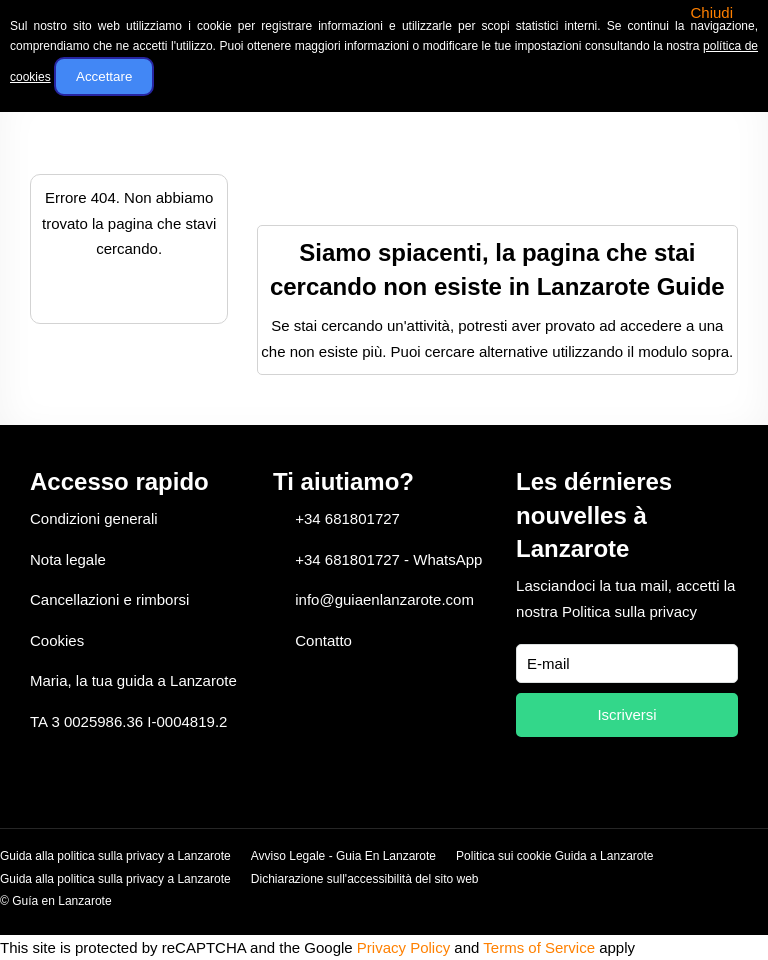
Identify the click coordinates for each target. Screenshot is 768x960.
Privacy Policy (403, 947)
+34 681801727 (347, 518)
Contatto (323, 640)
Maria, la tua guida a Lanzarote (133, 680)
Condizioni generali (94, 518)
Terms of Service (539, 947)
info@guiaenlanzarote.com (384, 599)
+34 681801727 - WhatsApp (388, 559)
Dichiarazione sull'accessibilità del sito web (365, 879)
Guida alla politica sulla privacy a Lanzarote (115, 856)
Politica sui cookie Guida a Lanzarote (554, 856)
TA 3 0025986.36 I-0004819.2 (128, 721)
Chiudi (711, 12)
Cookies (57, 640)
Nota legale (68, 559)
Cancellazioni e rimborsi (109, 599)
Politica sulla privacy (629, 611)
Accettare (104, 76)
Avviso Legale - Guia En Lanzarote (343, 856)
